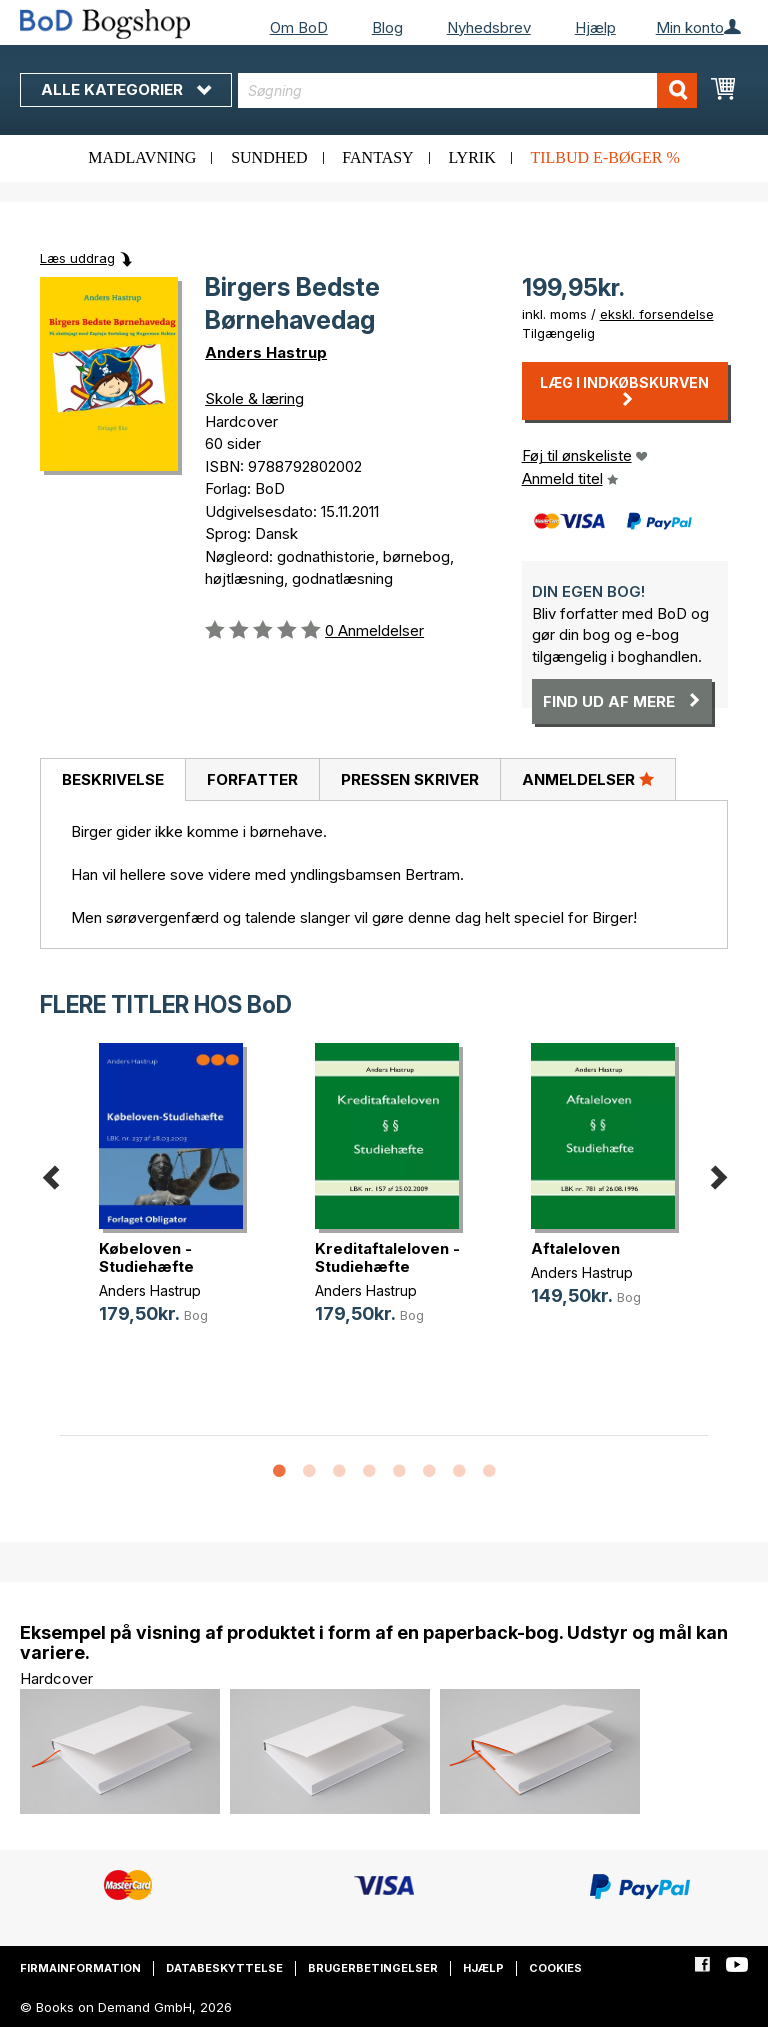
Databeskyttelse (224, 1968)
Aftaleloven (575, 1248)
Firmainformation (80, 1968)
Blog (387, 27)
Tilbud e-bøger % (604, 157)
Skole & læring (254, 398)
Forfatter (252, 779)
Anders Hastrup (266, 352)
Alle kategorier (126, 89)
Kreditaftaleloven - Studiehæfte (387, 1257)
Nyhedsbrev (489, 27)
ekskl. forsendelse (657, 314)
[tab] (112, 780)
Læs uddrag (77, 258)
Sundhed (269, 157)
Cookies (555, 1968)
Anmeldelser (588, 779)
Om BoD (299, 27)
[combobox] (467, 90)
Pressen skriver (410, 779)
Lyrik (471, 157)
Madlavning (142, 157)
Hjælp (595, 27)
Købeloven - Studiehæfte (146, 1257)
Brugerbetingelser (373, 1968)
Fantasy (377, 157)
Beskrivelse (113, 779)
